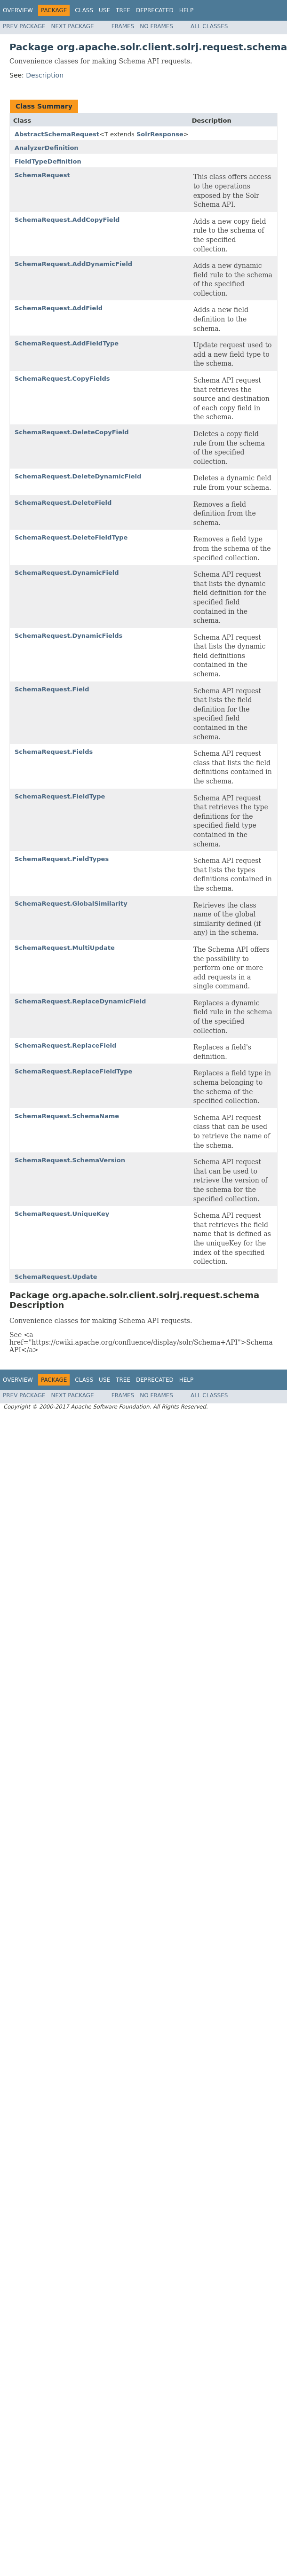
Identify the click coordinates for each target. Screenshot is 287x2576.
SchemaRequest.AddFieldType (67, 343)
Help (186, 10)
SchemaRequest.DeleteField (63, 502)
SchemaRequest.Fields (54, 751)
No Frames (156, 26)
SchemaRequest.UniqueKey (62, 1213)
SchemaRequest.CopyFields (62, 378)
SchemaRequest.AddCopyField (67, 219)
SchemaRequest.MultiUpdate (65, 947)
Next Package (72, 26)
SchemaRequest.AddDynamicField (73, 263)
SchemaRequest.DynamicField (67, 572)
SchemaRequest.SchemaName (67, 1116)
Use (104, 10)
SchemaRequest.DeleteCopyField (72, 432)
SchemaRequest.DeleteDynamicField (78, 476)
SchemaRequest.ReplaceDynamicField (80, 1001)
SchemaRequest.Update (56, 1276)
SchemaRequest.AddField (59, 308)
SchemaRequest (42, 175)
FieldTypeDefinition (48, 161)
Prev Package (24, 26)
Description (45, 75)
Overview (18, 10)
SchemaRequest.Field (52, 689)
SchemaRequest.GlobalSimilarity (71, 903)
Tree (123, 10)
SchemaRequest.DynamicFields (68, 635)
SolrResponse (159, 134)
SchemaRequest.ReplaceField (65, 1045)
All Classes (209, 26)
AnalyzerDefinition (47, 147)
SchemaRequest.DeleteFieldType (71, 537)
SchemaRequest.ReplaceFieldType (73, 1071)
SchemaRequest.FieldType (60, 796)
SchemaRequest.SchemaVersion (70, 1160)
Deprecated (155, 10)
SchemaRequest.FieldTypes (62, 858)
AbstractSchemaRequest (57, 134)
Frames (123, 26)
